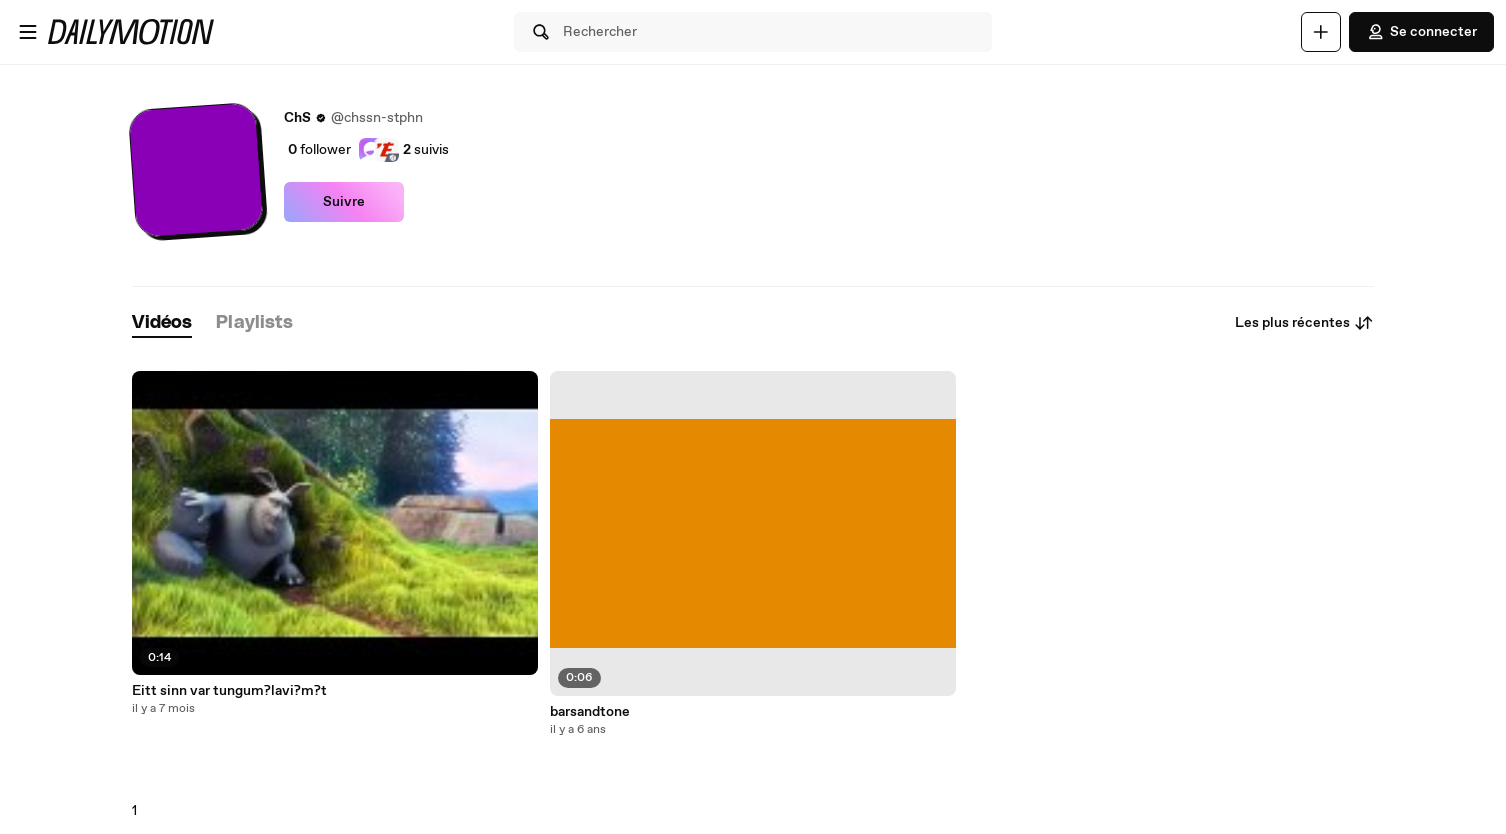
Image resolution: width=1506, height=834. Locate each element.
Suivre (344, 202)
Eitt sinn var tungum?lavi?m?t (229, 691)
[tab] (162, 323)
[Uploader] (1321, 32)
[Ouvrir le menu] (28, 32)
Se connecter (1421, 32)
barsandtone (590, 712)
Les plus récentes (1304, 323)
